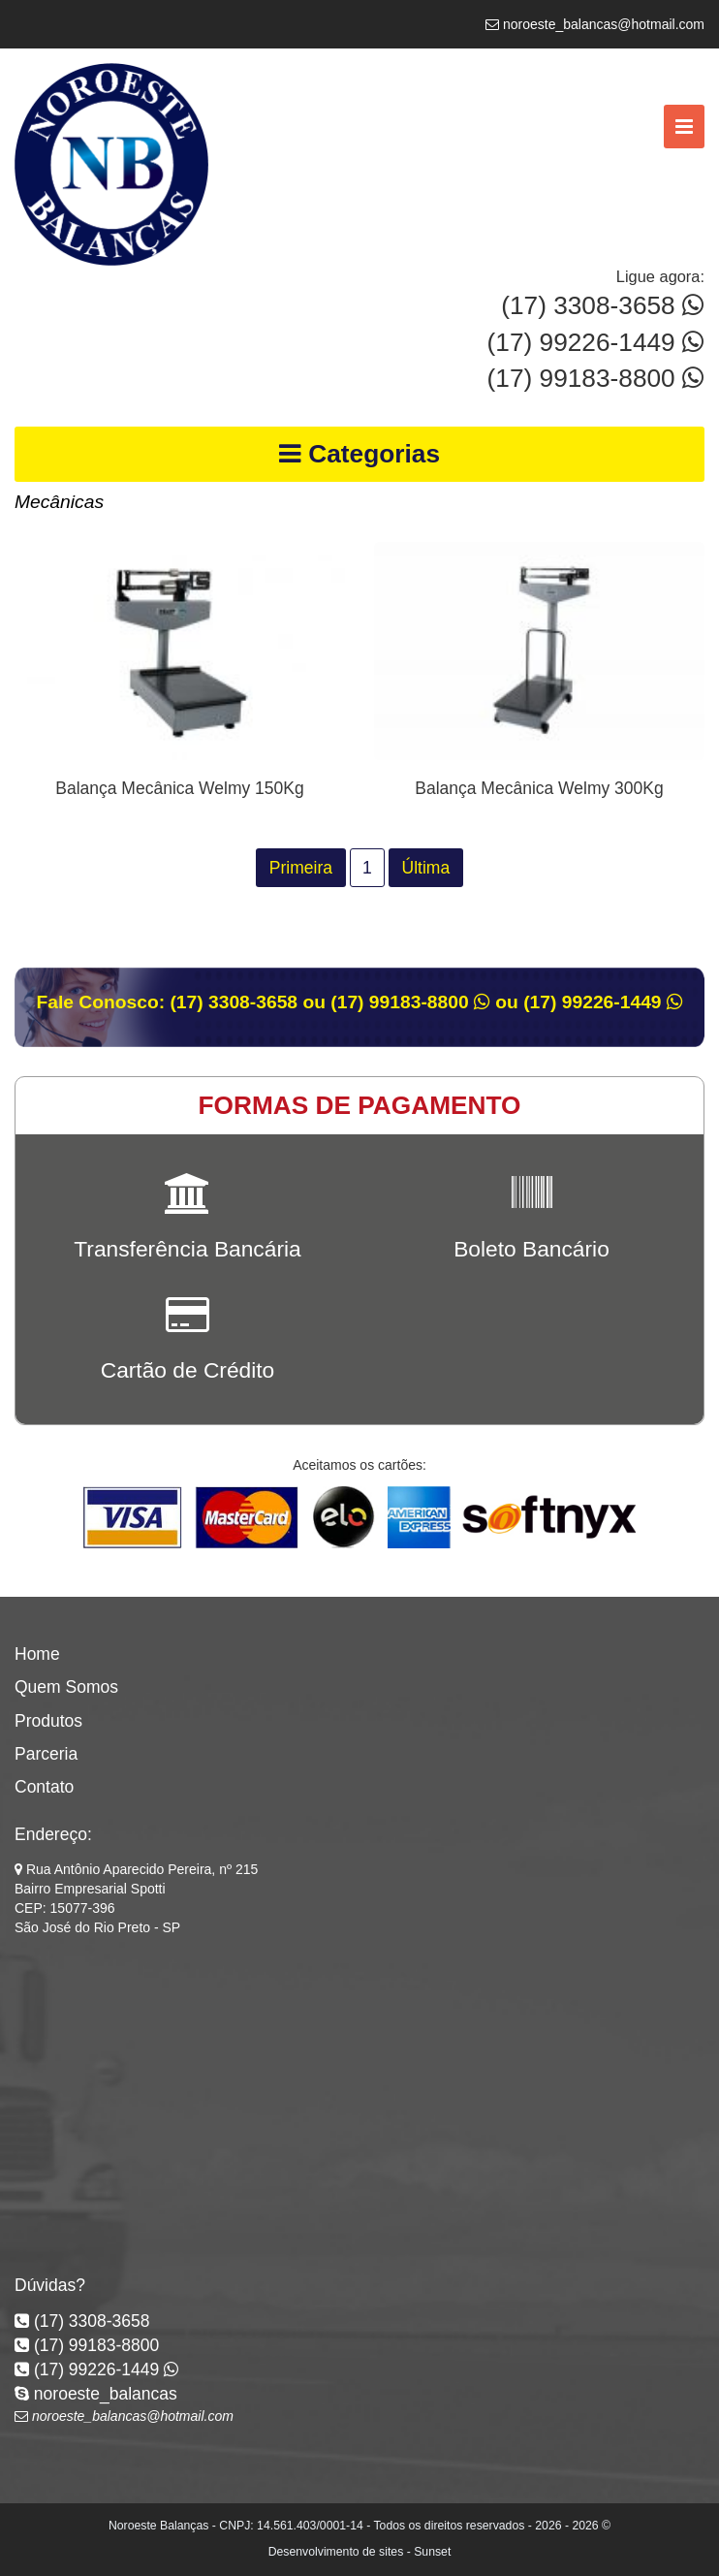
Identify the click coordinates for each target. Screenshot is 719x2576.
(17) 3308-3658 (602, 305)
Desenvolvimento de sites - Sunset (360, 2552)
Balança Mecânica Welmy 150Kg (179, 788)
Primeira (300, 867)
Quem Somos (66, 1687)
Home (37, 1654)
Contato (44, 1787)
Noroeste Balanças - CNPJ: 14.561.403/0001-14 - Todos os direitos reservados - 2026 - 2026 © (359, 2525)
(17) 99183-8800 (595, 378)
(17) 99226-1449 (595, 342)
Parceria (46, 1754)
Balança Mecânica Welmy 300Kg (539, 788)
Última (426, 867)
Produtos (48, 1721)
